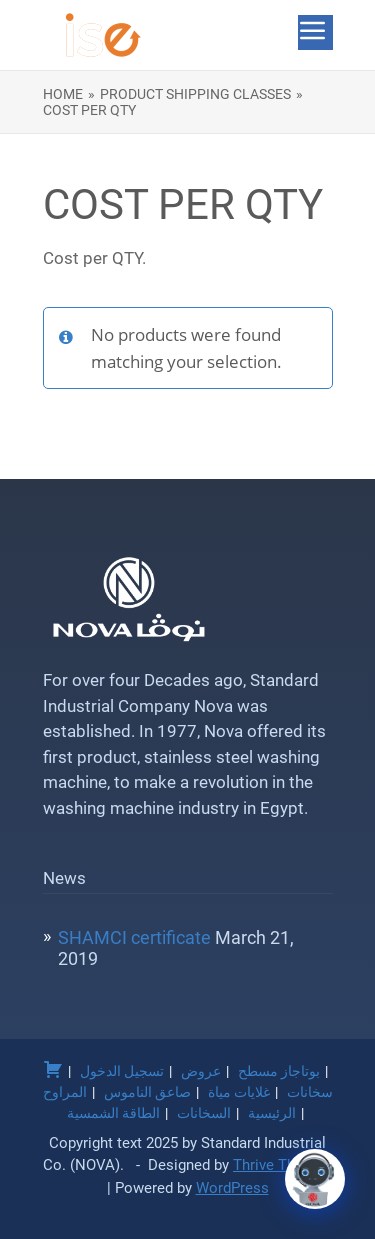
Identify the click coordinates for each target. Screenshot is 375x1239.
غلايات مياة (239, 1092)
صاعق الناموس (147, 1092)
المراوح (65, 1092)
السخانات (204, 1113)
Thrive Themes (282, 1165)
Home (63, 94)
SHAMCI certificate (134, 937)
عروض (201, 1071)
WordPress (232, 1188)
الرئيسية (272, 1113)
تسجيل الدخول (122, 1071)
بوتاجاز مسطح (279, 1071)
